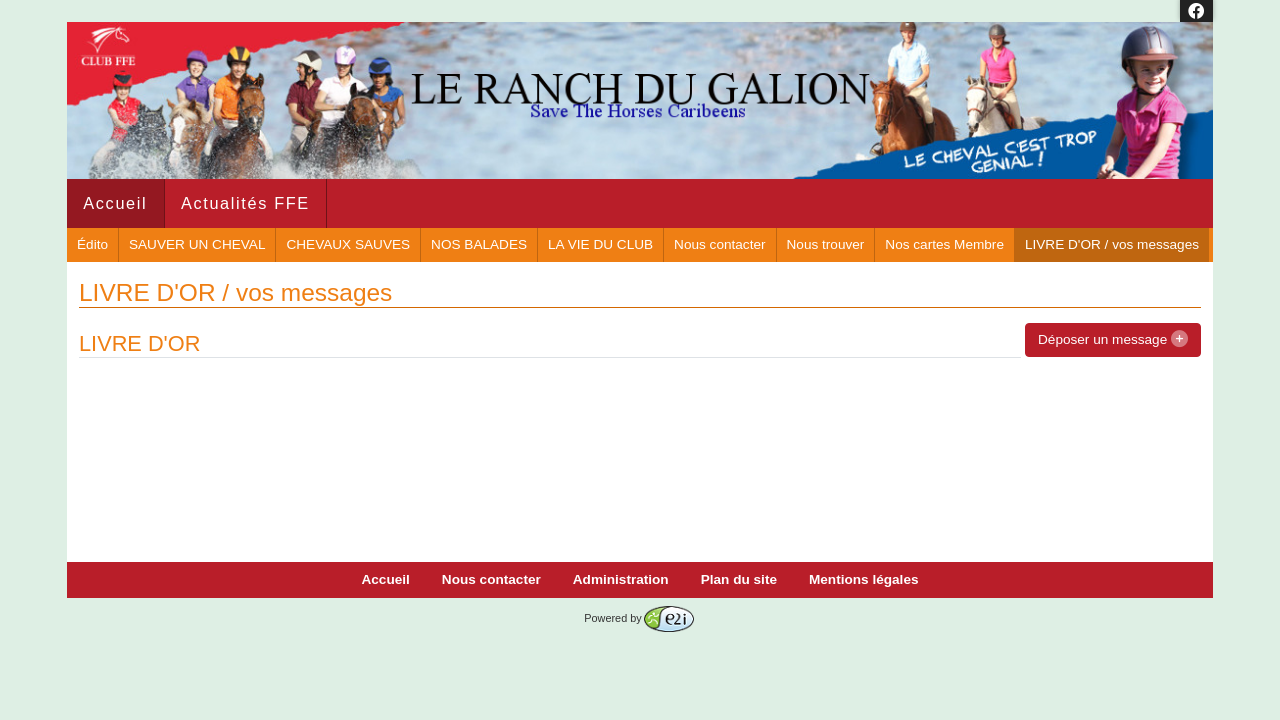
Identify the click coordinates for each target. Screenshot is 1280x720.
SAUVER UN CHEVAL (197, 244)
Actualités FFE (245, 203)
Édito (92, 244)
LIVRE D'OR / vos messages (1112, 244)
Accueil (115, 203)
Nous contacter (719, 244)
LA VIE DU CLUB (600, 244)
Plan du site (739, 579)
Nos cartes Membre (944, 244)
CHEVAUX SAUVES (348, 244)
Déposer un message (1113, 338)
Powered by (638, 618)
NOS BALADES (479, 244)
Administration (621, 579)
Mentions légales (864, 579)
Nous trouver (826, 244)
